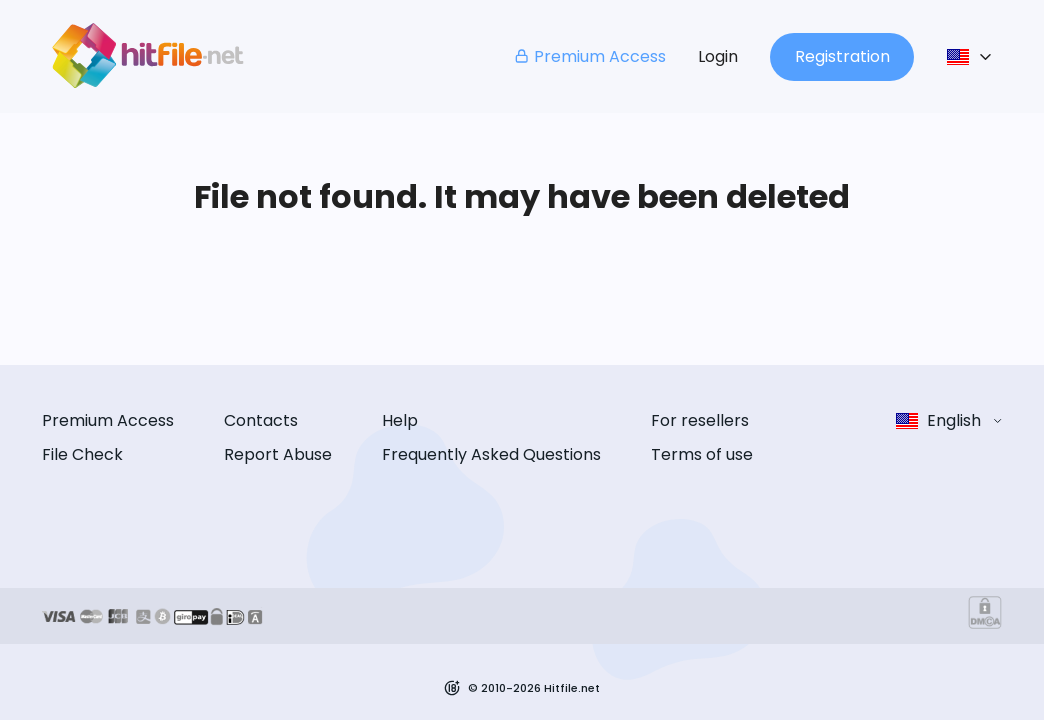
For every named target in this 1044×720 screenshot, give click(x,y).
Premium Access (589, 56)
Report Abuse (278, 454)
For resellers (700, 420)
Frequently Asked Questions (491, 454)
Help (400, 420)
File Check (82, 454)
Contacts (261, 420)
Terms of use (702, 454)
